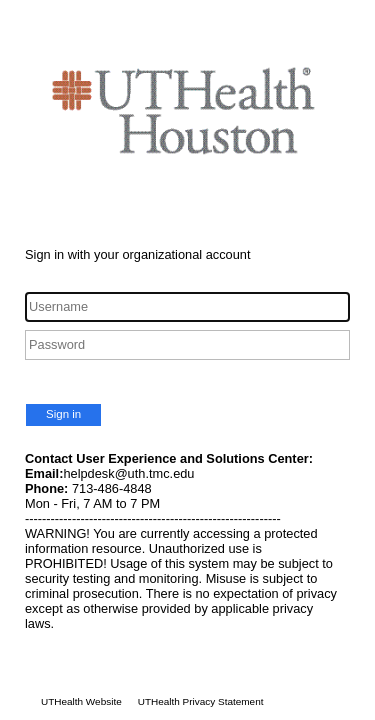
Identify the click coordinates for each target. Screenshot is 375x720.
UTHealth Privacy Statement (201, 701)
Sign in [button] (63, 414)
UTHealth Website (81, 701)
